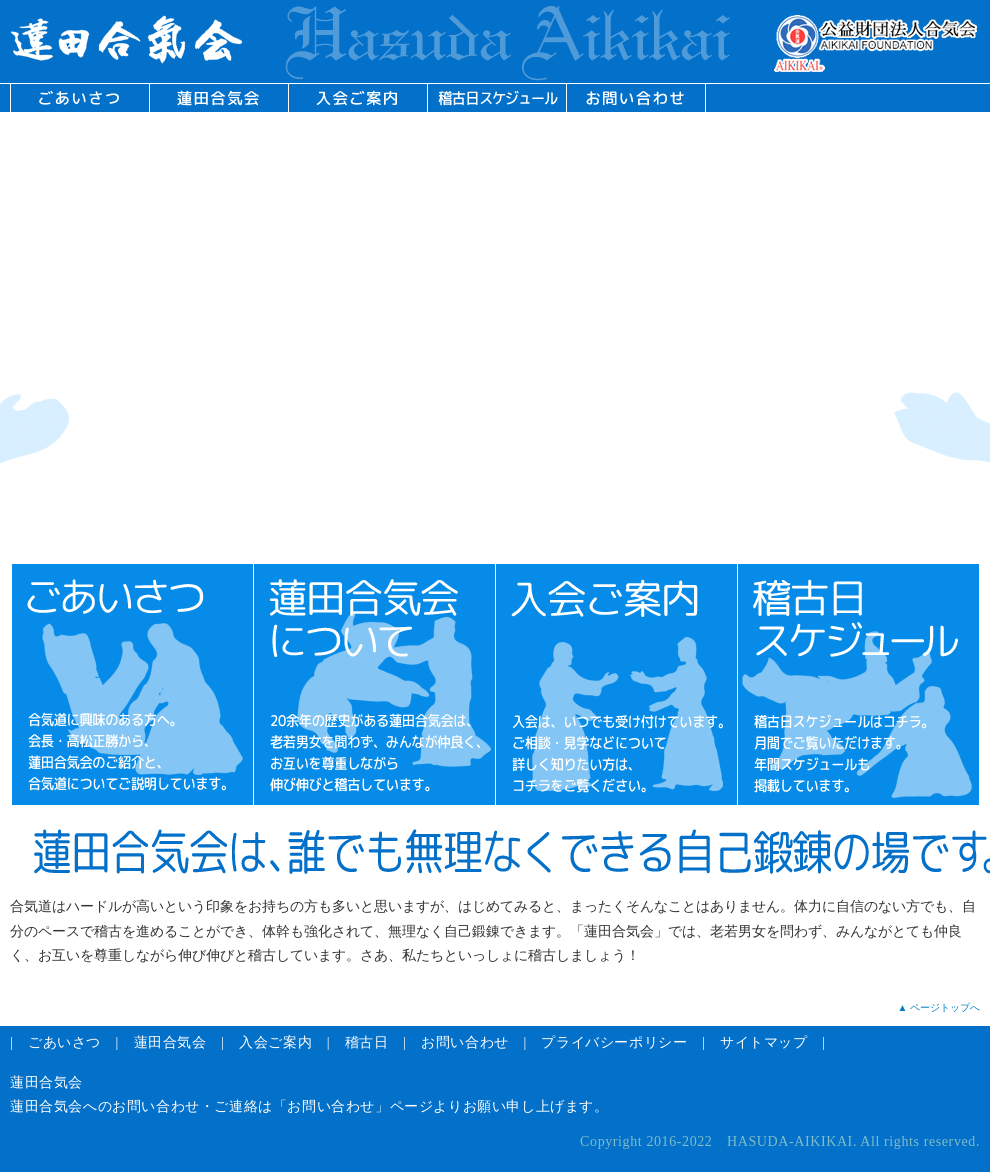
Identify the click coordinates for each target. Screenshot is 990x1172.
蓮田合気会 (170, 1042)
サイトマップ (764, 1042)
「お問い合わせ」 (331, 1106)
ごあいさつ (64, 1042)
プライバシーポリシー (614, 1042)
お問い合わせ (465, 1042)
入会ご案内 (275, 1042)
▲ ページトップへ (939, 1007)
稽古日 (367, 1042)
